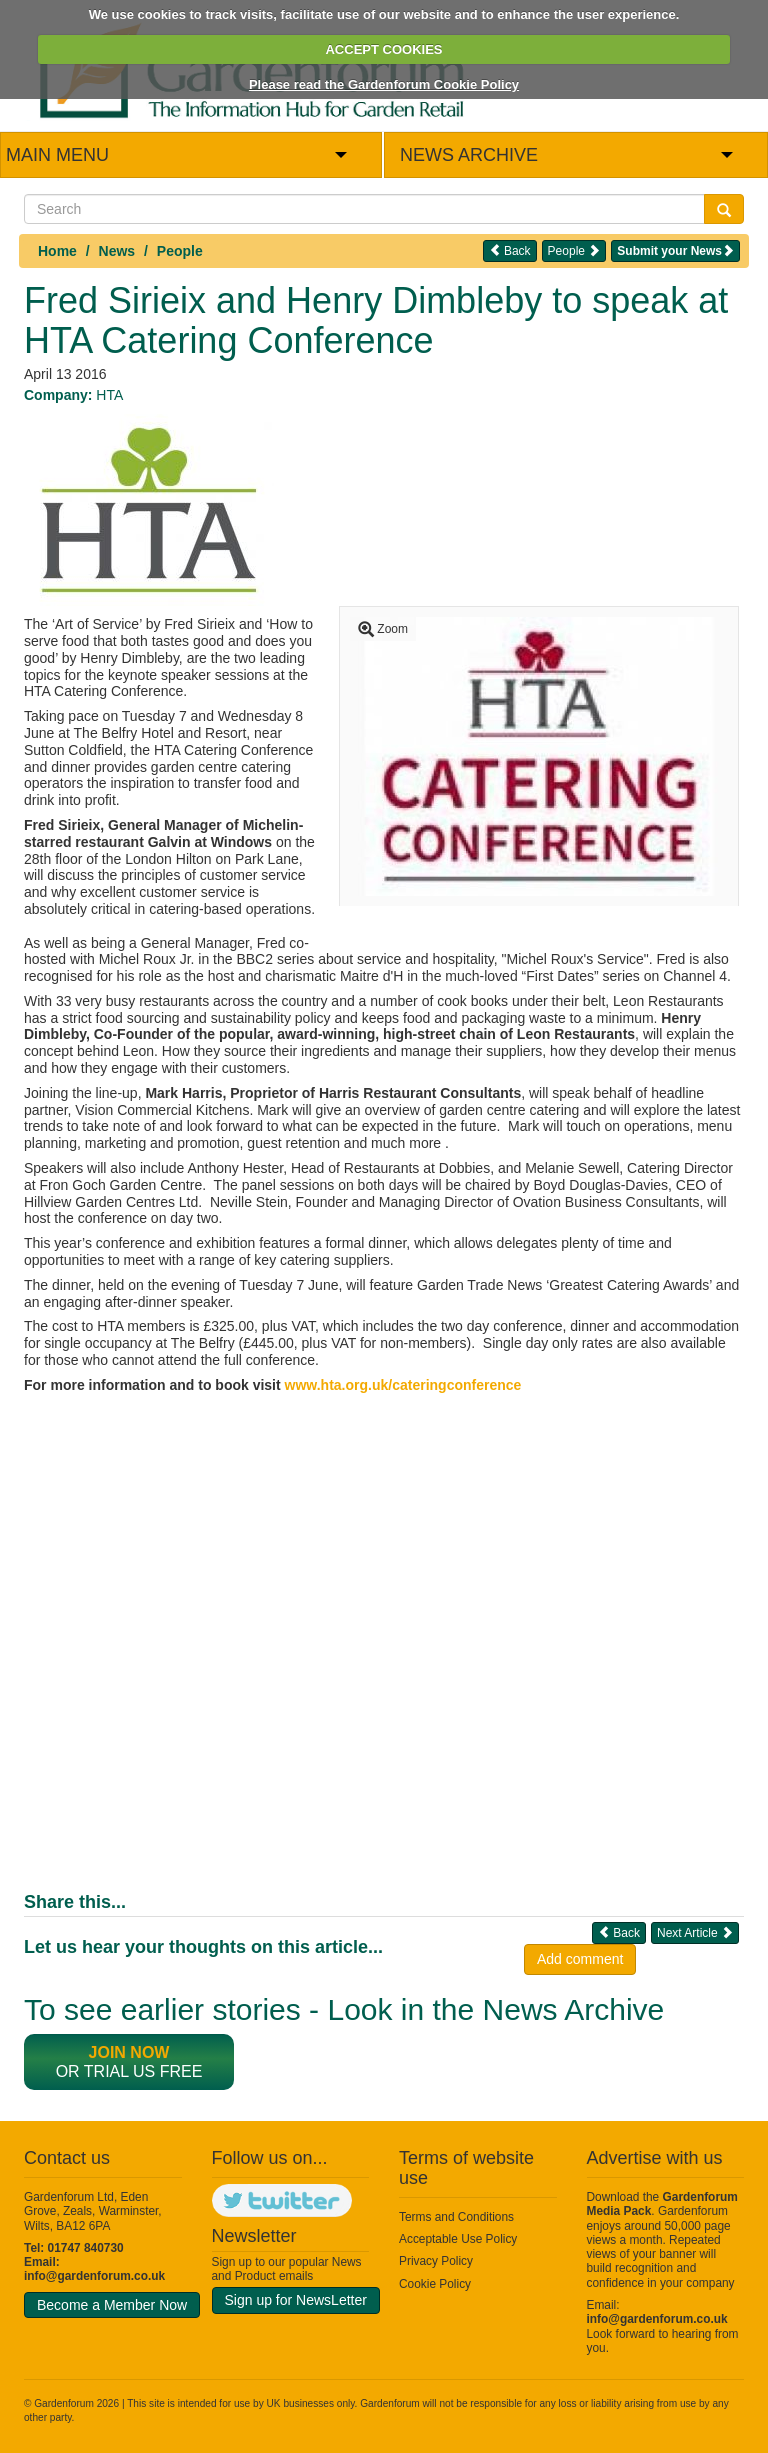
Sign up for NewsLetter (296, 2300)
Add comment (580, 1959)
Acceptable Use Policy (458, 2239)
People (180, 251)
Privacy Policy (436, 2261)
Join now (129, 2052)
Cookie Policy (435, 2284)
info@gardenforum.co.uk (94, 2276)
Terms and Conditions (456, 2217)
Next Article (695, 1932)
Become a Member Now (112, 2305)
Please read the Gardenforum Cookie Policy (384, 84)
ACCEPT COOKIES (383, 49)
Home (57, 251)
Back (510, 250)
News (117, 251)
